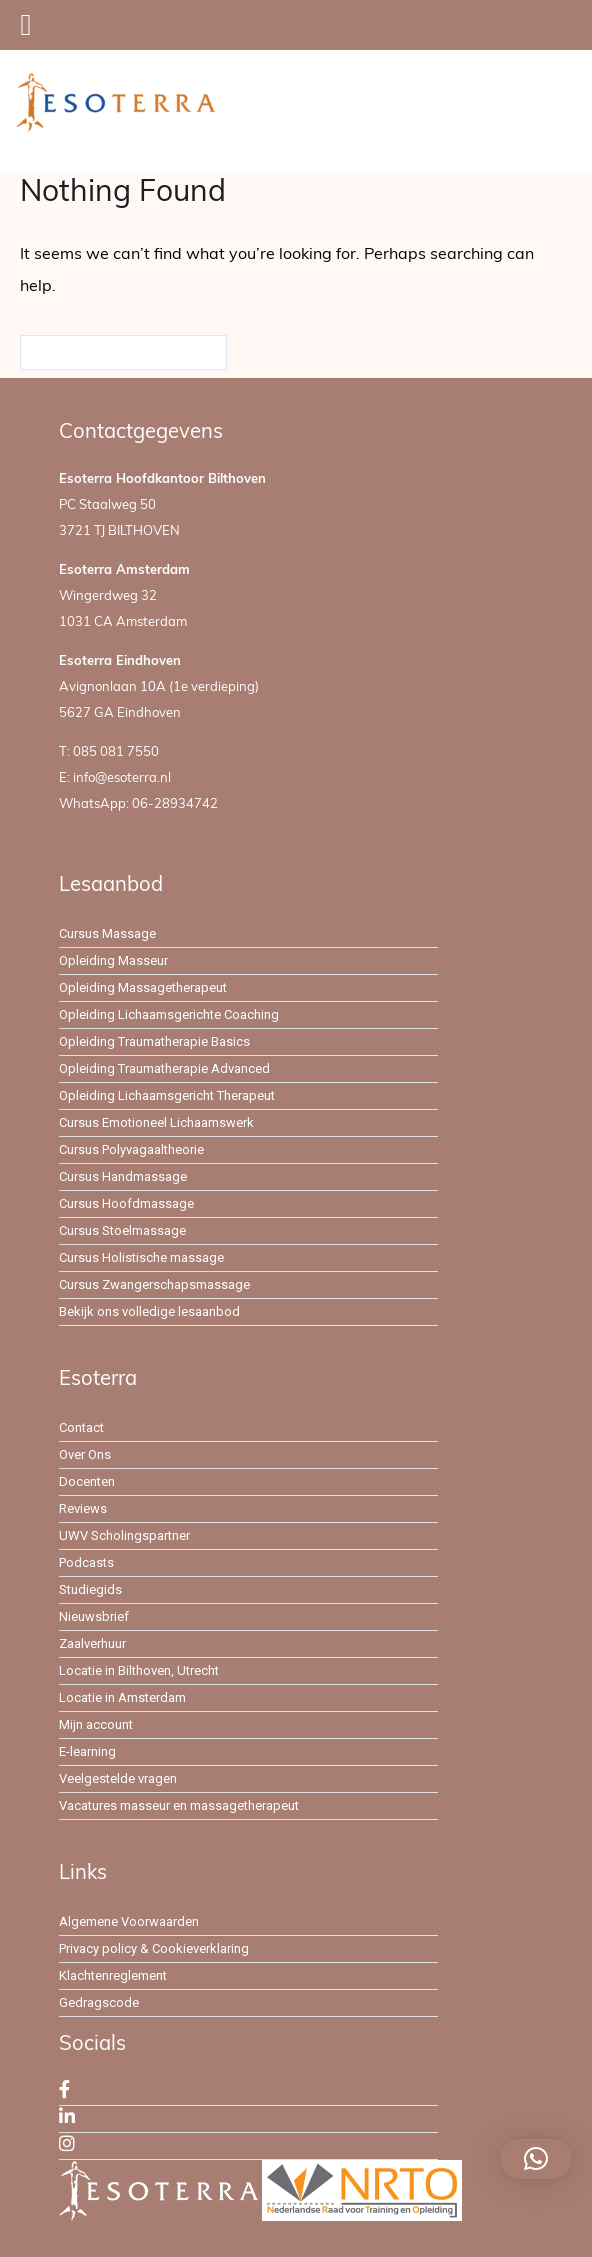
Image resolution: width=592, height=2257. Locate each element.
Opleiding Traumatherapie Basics (154, 1041)
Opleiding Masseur (113, 960)
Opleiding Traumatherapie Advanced (164, 1068)
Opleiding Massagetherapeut (143, 987)
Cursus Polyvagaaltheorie (131, 1149)
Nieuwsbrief (94, 1616)
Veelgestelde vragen (118, 1778)
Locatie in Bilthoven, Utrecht (139, 1670)
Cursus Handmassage (123, 1176)
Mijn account (96, 1724)
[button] (536, 2159)
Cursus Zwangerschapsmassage (154, 1284)
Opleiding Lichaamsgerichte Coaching (169, 1014)
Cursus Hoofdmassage (126, 1203)
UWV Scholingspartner (124, 1535)
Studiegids (90, 1589)
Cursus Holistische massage (141, 1257)
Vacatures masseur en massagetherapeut (179, 1805)
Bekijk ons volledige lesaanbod (149, 1311)
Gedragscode (99, 2002)
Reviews (83, 1508)
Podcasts (86, 1562)
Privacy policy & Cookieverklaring (154, 1948)
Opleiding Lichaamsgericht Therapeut (167, 1095)
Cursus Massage (107, 933)
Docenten (87, 1481)
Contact (81, 1427)
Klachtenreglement (113, 1975)
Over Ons (85, 1454)
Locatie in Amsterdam (122, 1697)
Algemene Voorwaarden (129, 1921)
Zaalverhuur (92, 1643)
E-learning (87, 1751)
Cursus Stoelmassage (122, 1230)
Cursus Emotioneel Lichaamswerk (156, 1122)
